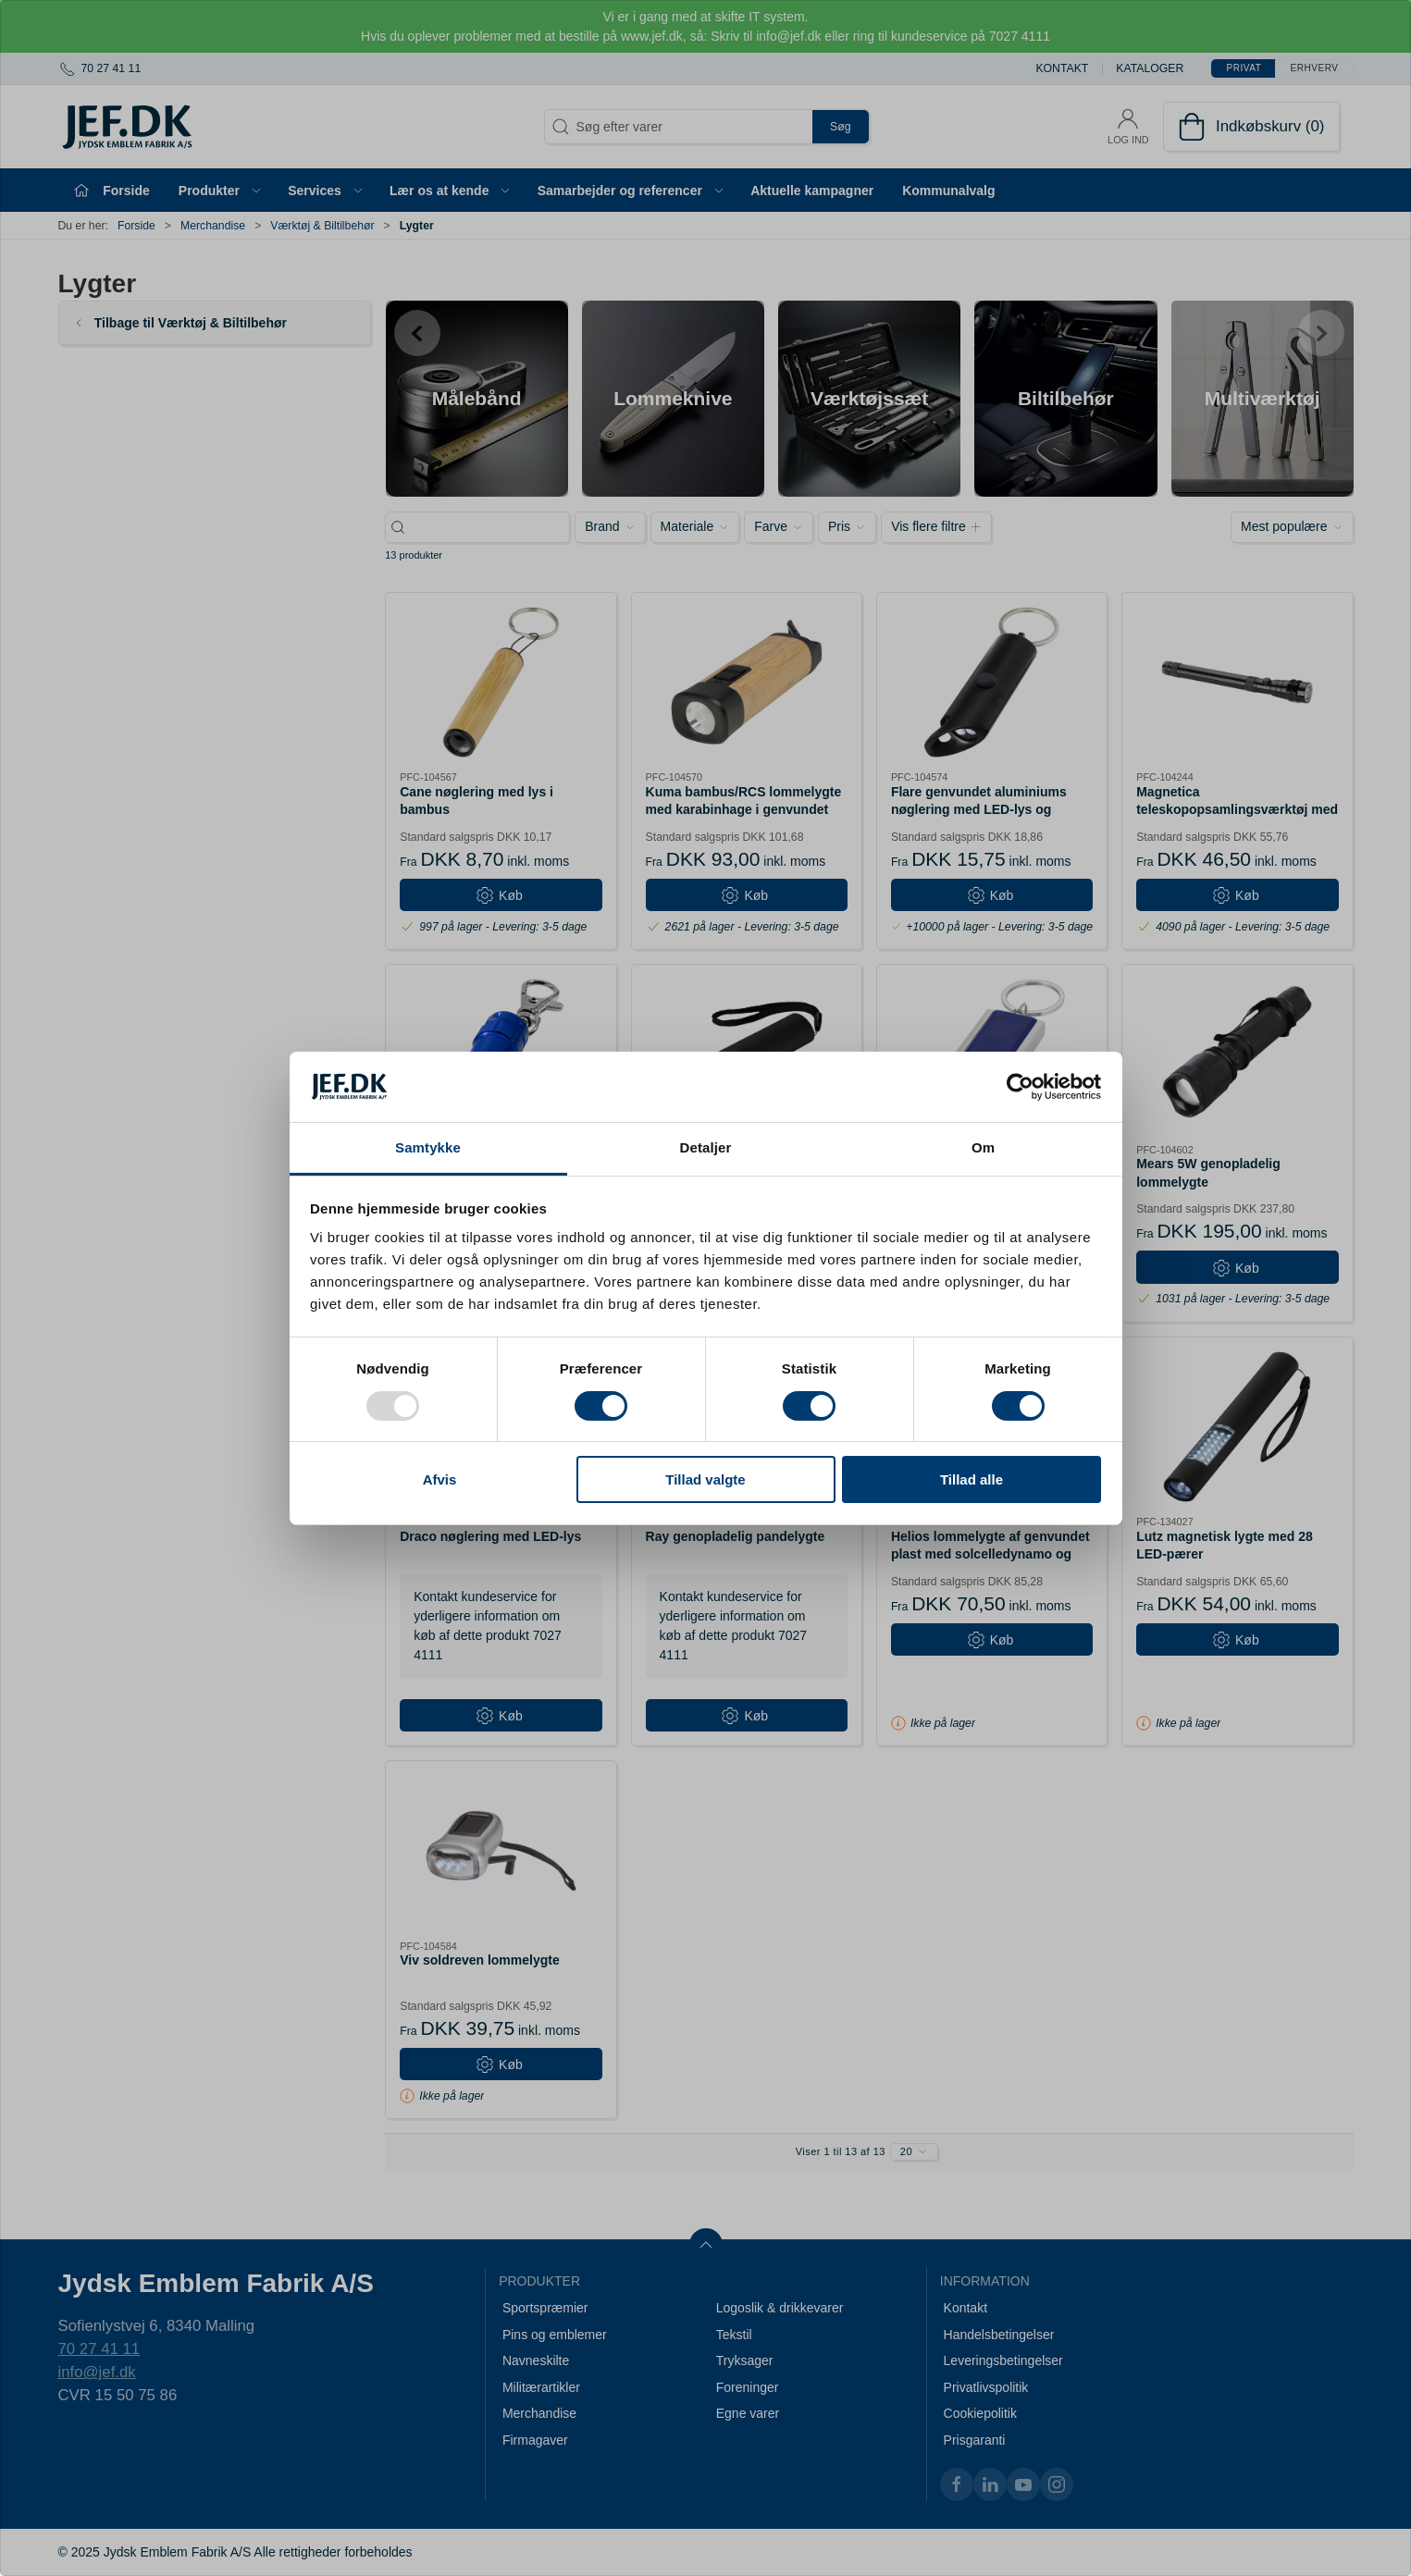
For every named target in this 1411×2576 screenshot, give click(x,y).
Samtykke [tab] (428, 1147)
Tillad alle (971, 1479)
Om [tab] (983, 1147)
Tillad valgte (705, 1479)
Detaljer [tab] (706, 1147)
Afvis (440, 1479)
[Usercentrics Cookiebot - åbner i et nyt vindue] (1020, 1087)
